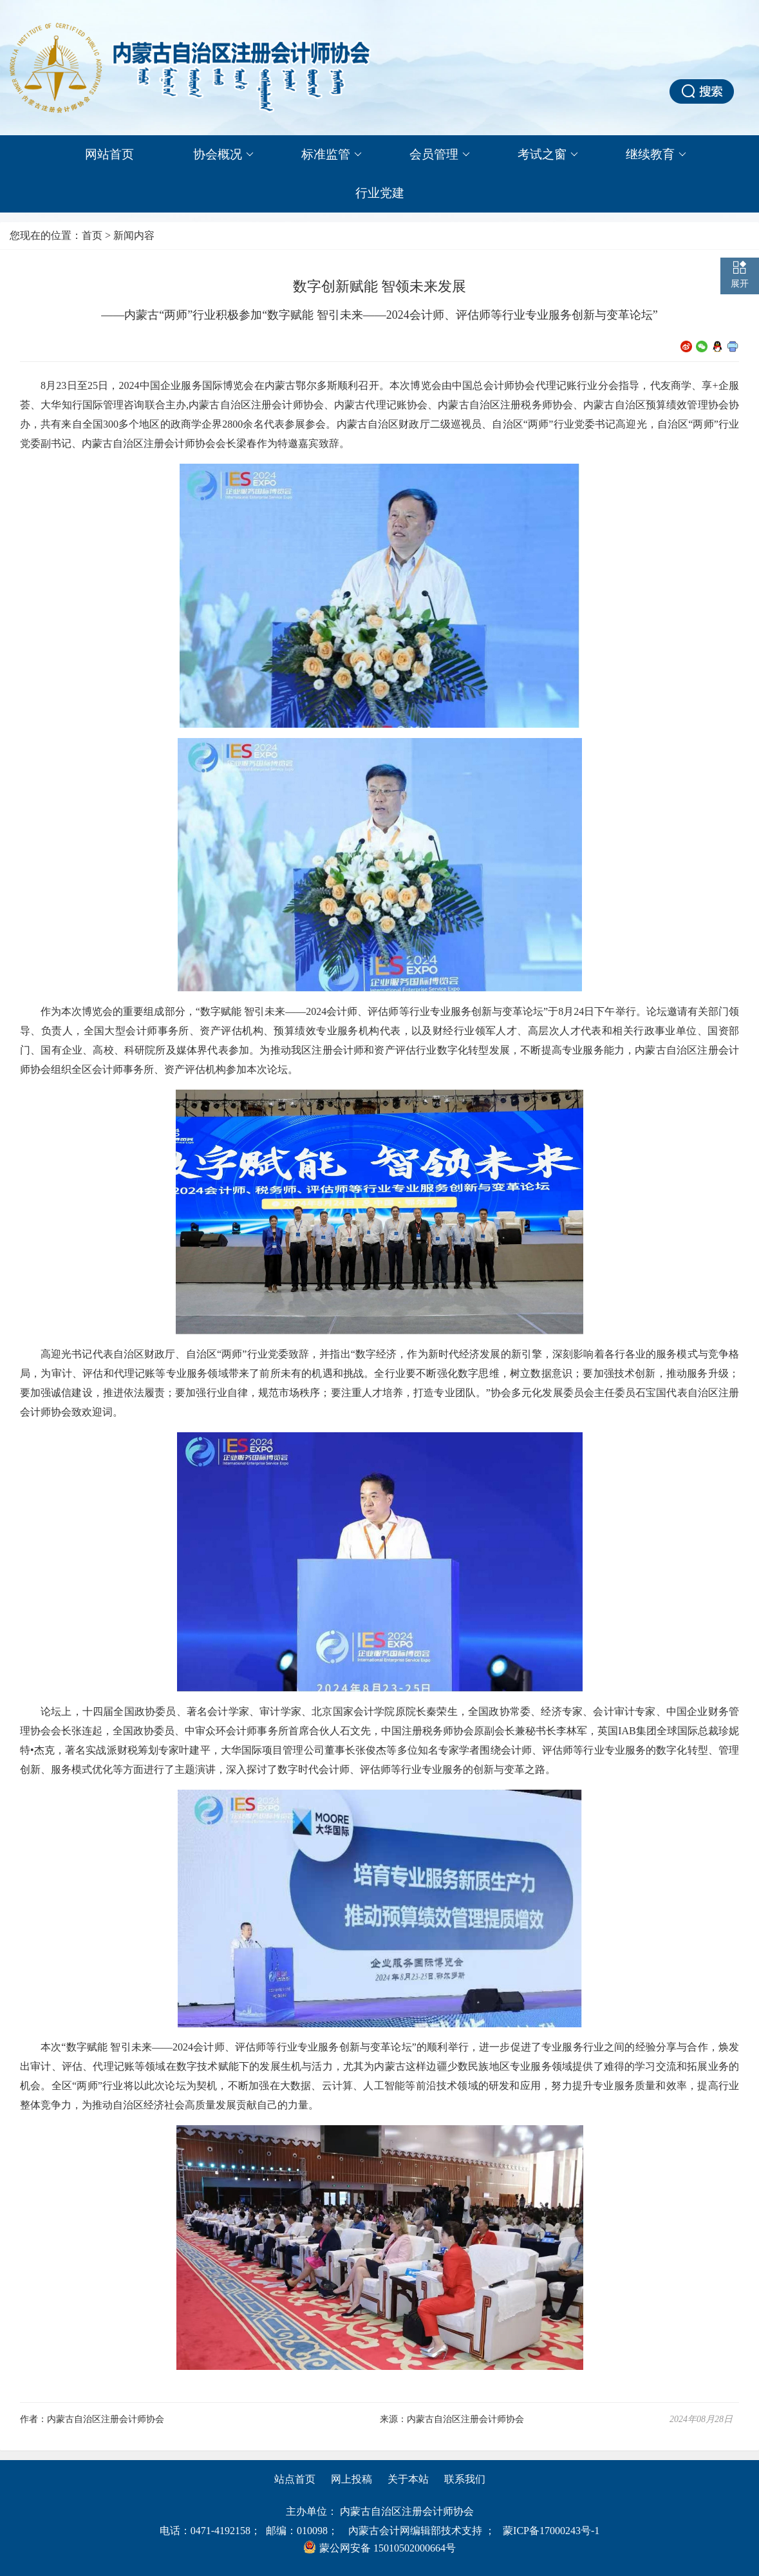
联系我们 (464, 2479)
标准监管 (331, 154)
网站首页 (109, 154)
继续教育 (656, 154)
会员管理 (439, 154)
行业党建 (379, 193)
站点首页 (294, 2479)
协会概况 (223, 154)
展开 (740, 284)
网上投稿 (351, 2479)
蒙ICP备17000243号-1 (551, 2530)
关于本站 (408, 2479)
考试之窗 (548, 154)
